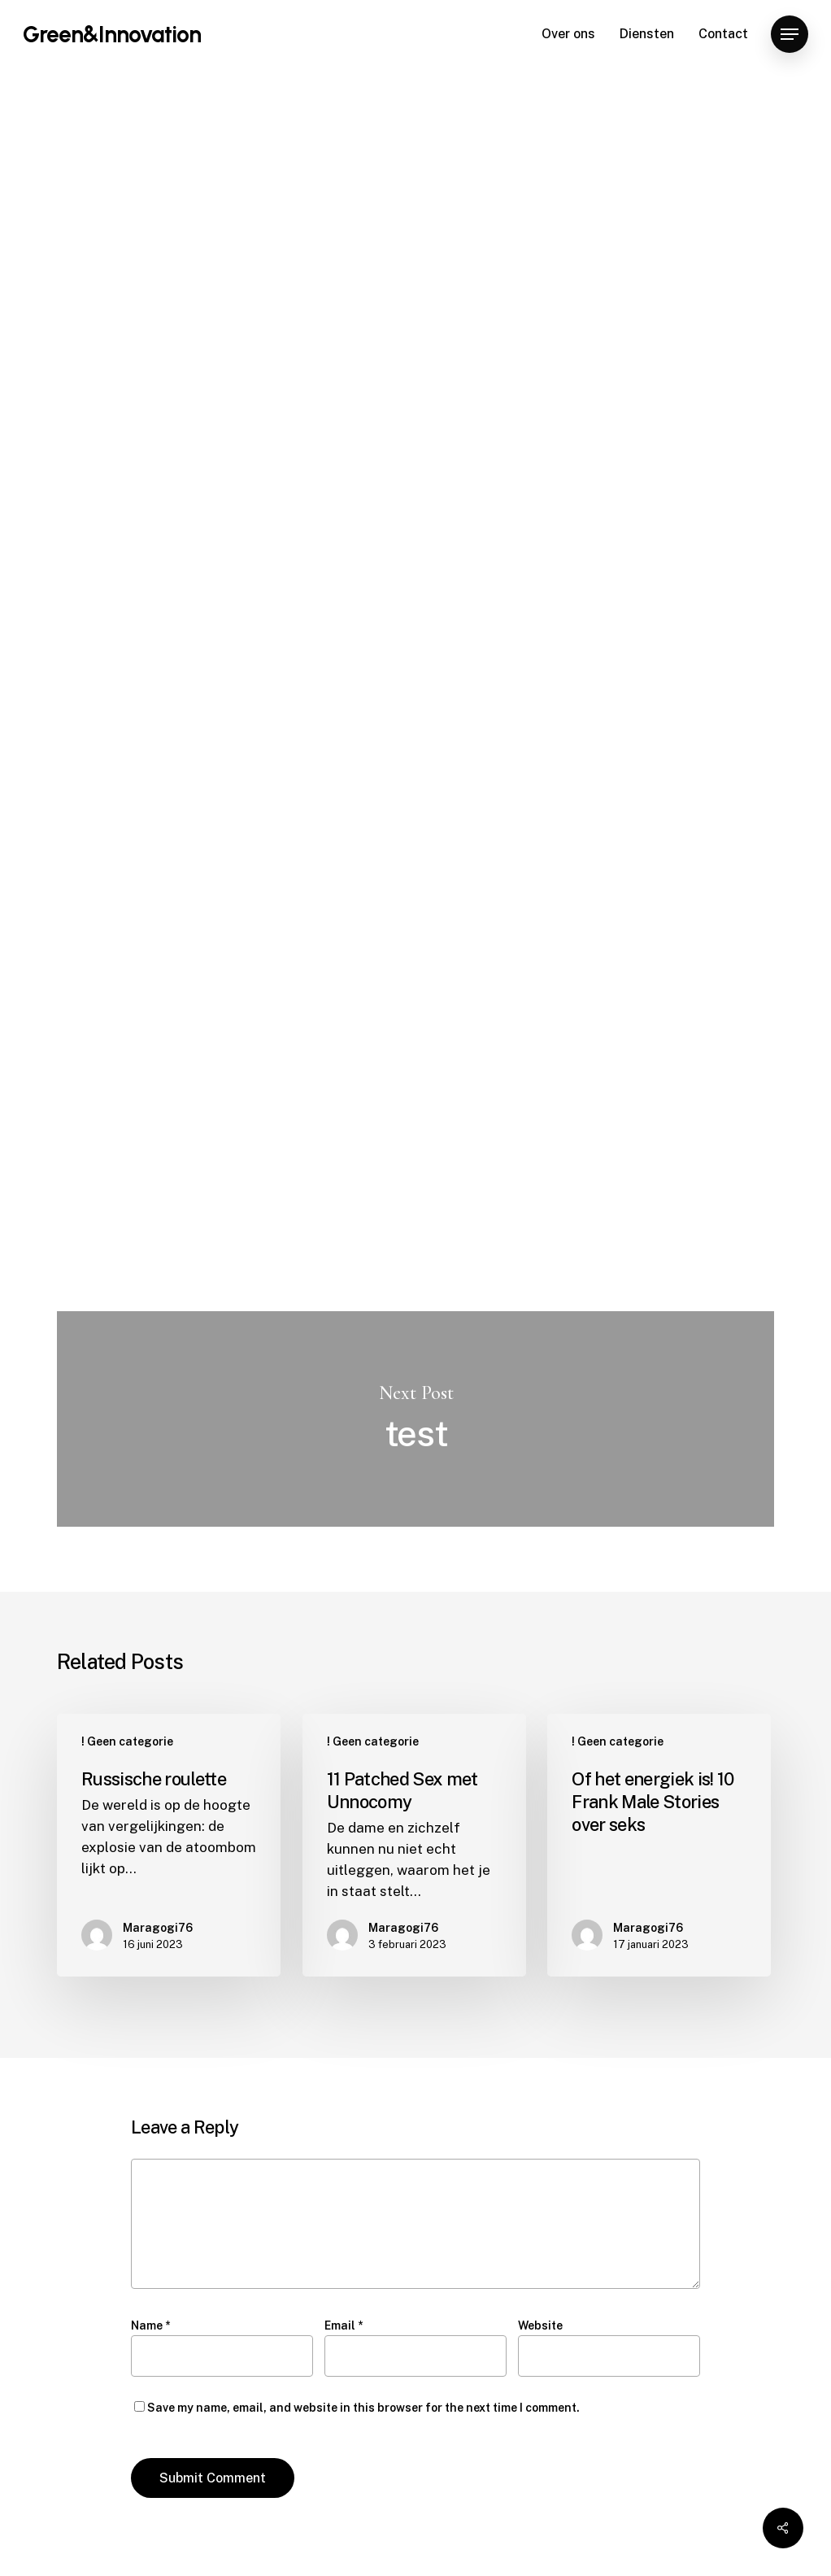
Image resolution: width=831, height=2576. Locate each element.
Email (343, 2325)
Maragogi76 (201, 417)
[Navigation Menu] (789, 34)
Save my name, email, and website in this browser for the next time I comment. (363, 2407)
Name (150, 2325)
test (415, 1419)
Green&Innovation (112, 34)
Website (540, 2325)
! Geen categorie (189, 129)
